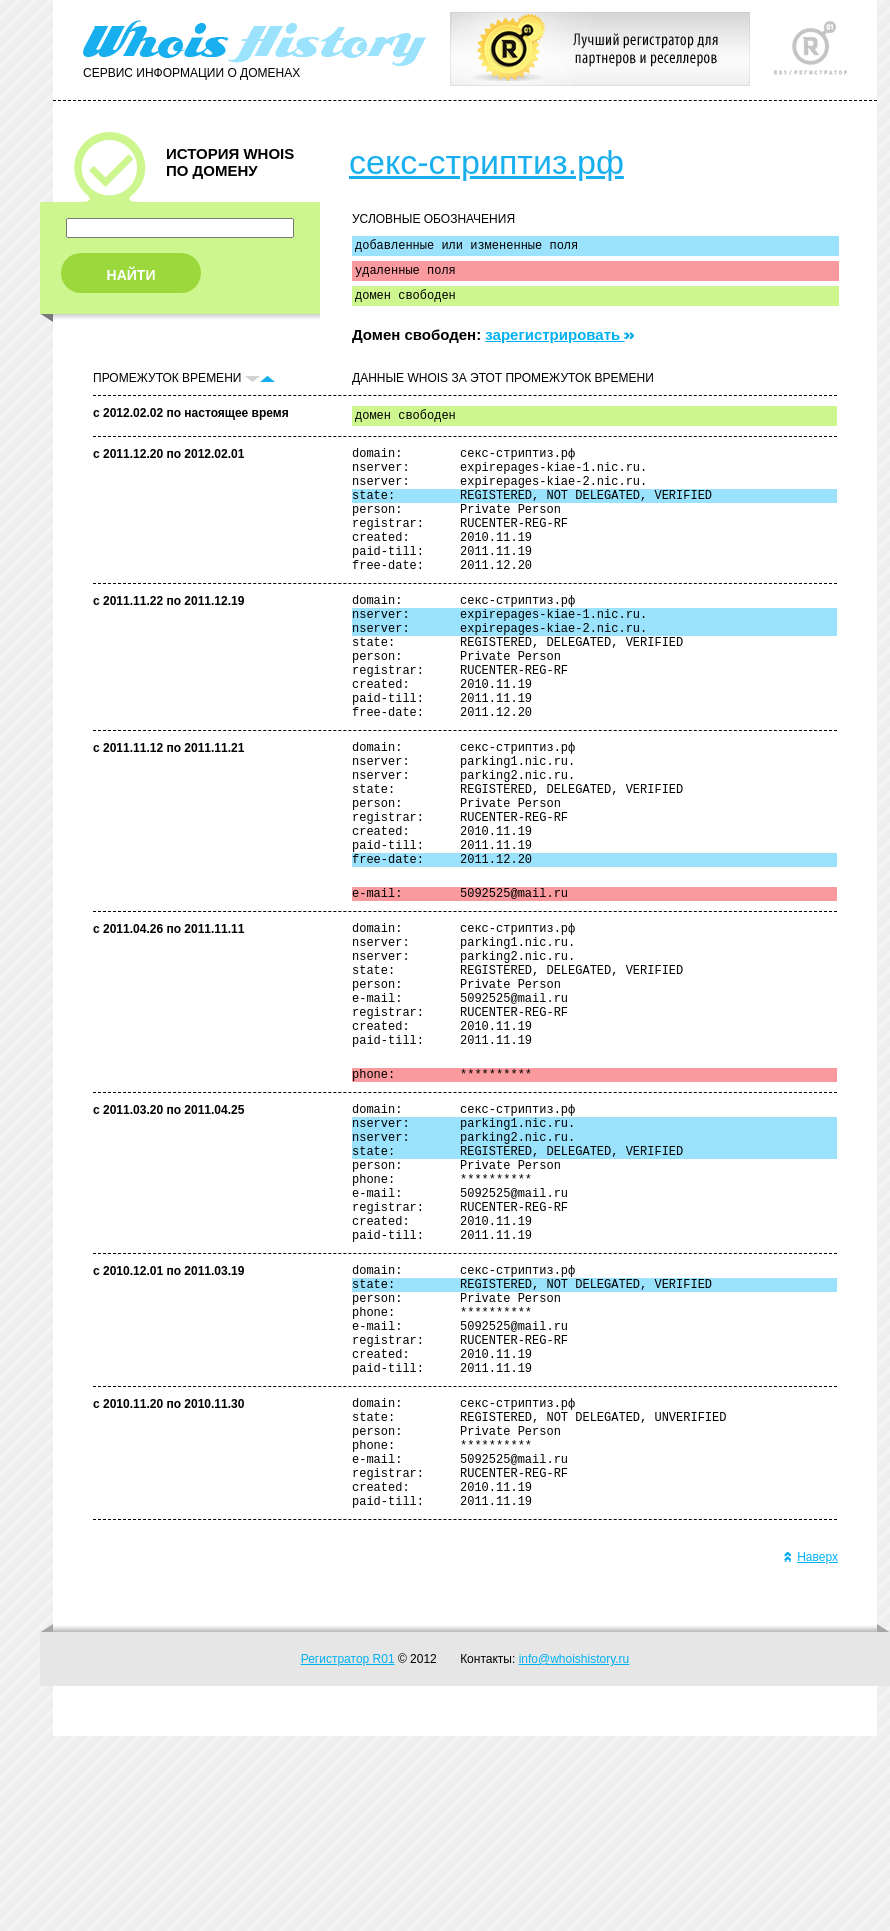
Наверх (810, 1752)
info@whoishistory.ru (574, 1854)
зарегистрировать (559, 343)
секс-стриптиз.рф (486, 162)
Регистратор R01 (348, 1854)
